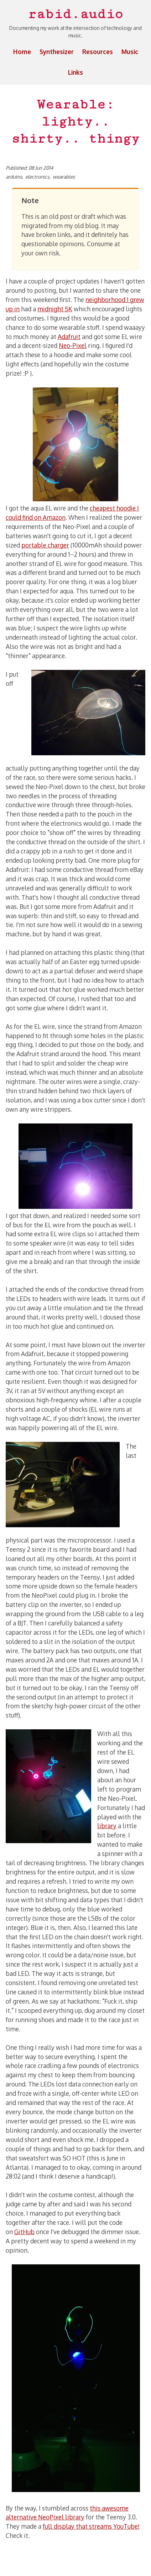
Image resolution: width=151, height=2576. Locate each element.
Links (75, 72)
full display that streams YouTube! (91, 2526)
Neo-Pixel (73, 345)
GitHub (24, 2232)
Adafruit (69, 336)
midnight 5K (54, 309)
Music (129, 51)
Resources (97, 51)
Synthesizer (57, 51)
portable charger (45, 545)
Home (22, 51)
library (106, 1826)
